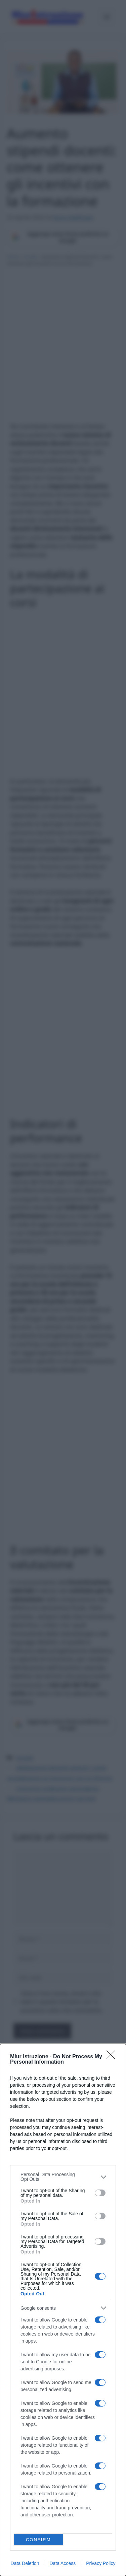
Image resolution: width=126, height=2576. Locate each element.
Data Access (62, 2563)
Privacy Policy (100, 2563)
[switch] (100, 2193)
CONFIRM (38, 2539)
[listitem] (63, 2176)
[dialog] (63, 2310)
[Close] (113, 2057)
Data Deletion (25, 2563)
